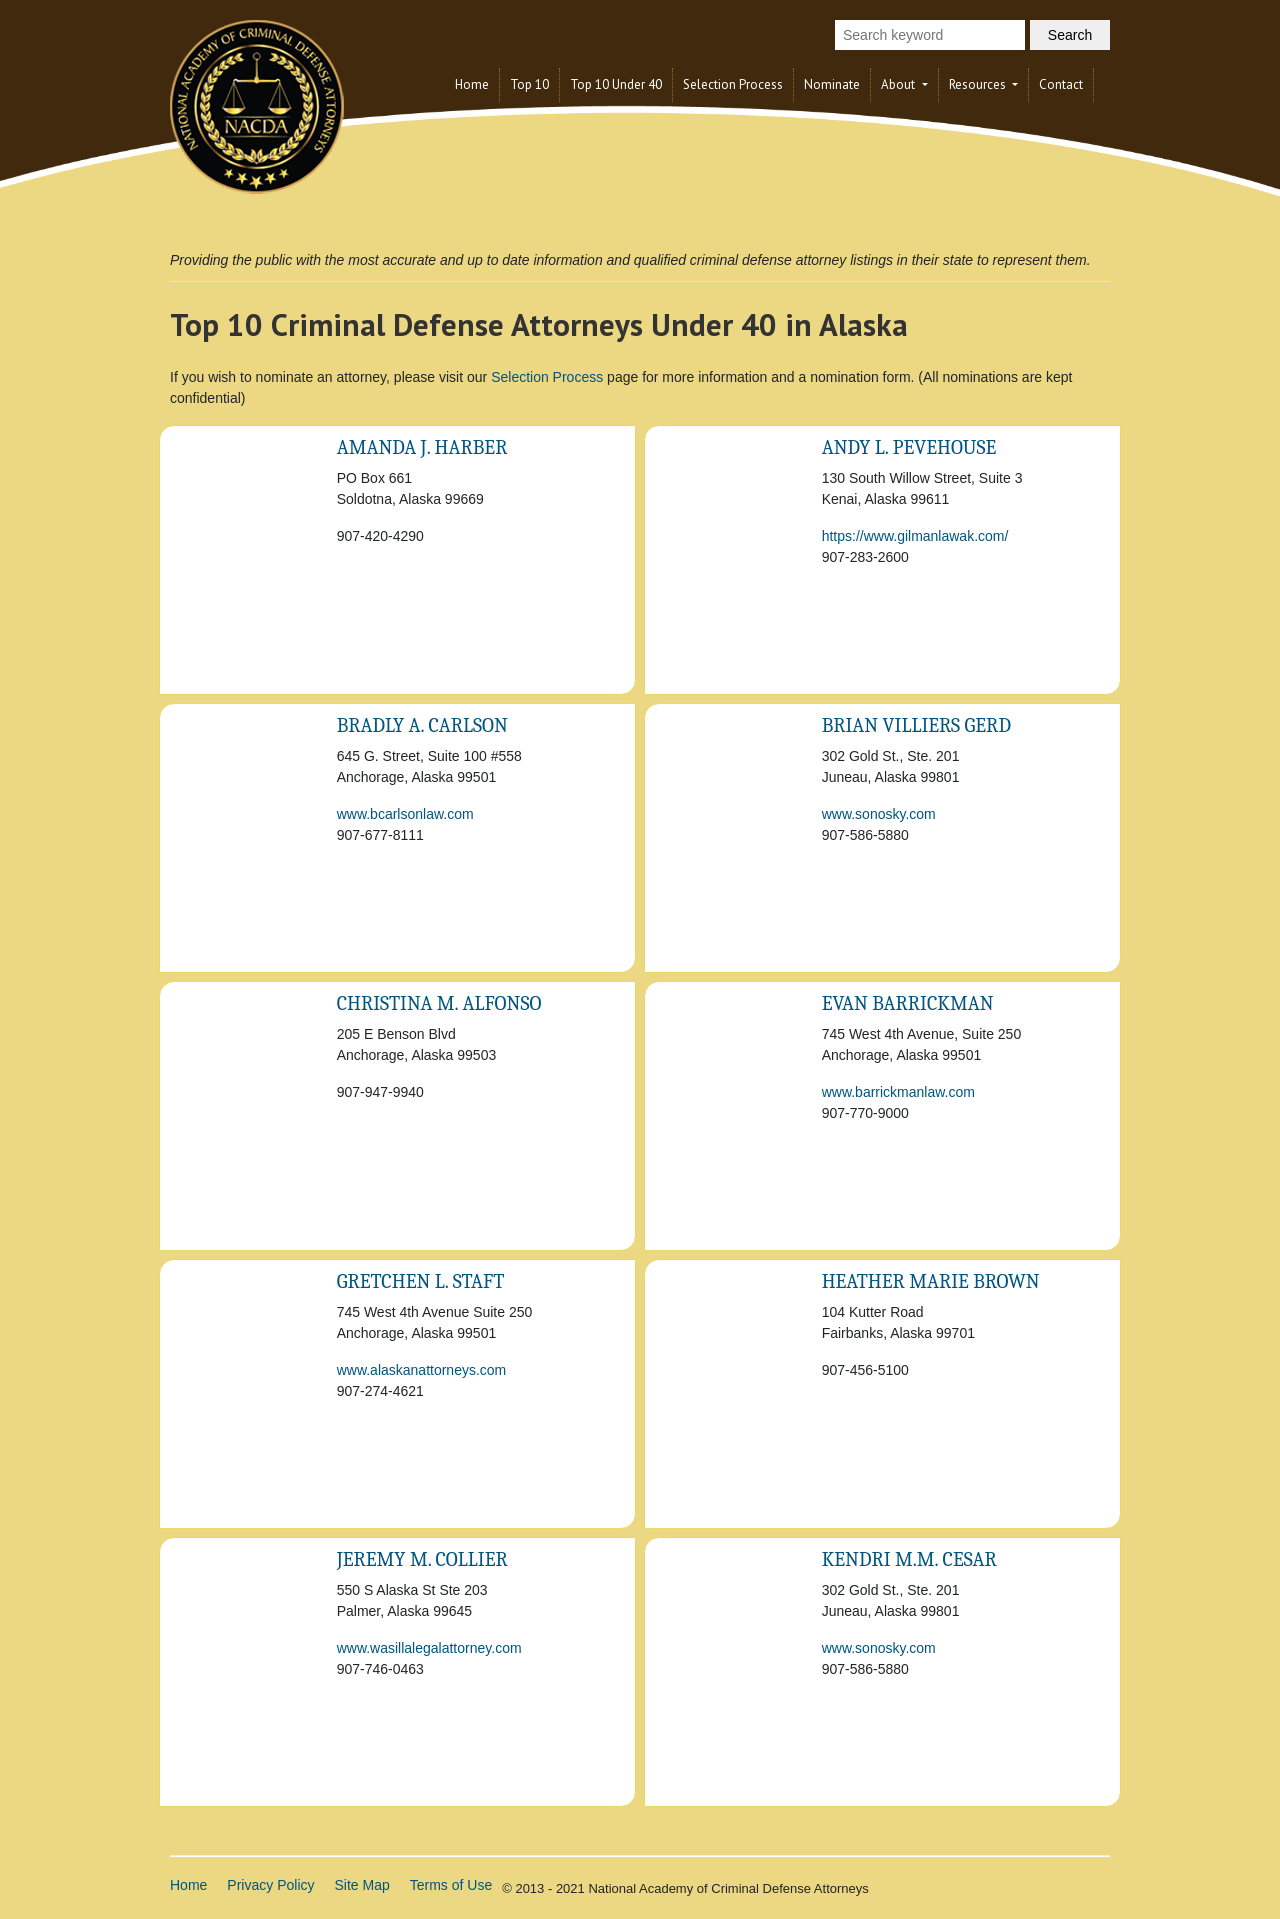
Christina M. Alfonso (439, 1003)
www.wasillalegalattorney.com (429, 1648)
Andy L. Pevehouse (909, 447)
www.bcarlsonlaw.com (405, 814)
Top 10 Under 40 (616, 84)
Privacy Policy (270, 1885)
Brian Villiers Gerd (916, 725)
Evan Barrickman (908, 1003)
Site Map (362, 1885)
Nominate (832, 84)
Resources (979, 84)
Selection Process (733, 84)
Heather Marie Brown (931, 1281)
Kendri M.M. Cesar (909, 1559)
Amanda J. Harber (422, 447)
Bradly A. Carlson (422, 725)
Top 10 (529, 84)
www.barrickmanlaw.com (898, 1092)
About (899, 84)
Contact (1061, 84)
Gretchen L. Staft (421, 1281)
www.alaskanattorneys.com (422, 1370)
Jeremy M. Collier (422, 1559)
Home (472, 84)
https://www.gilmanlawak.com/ (915, 536)
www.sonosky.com (879, 814)
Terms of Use (451, 1885)
